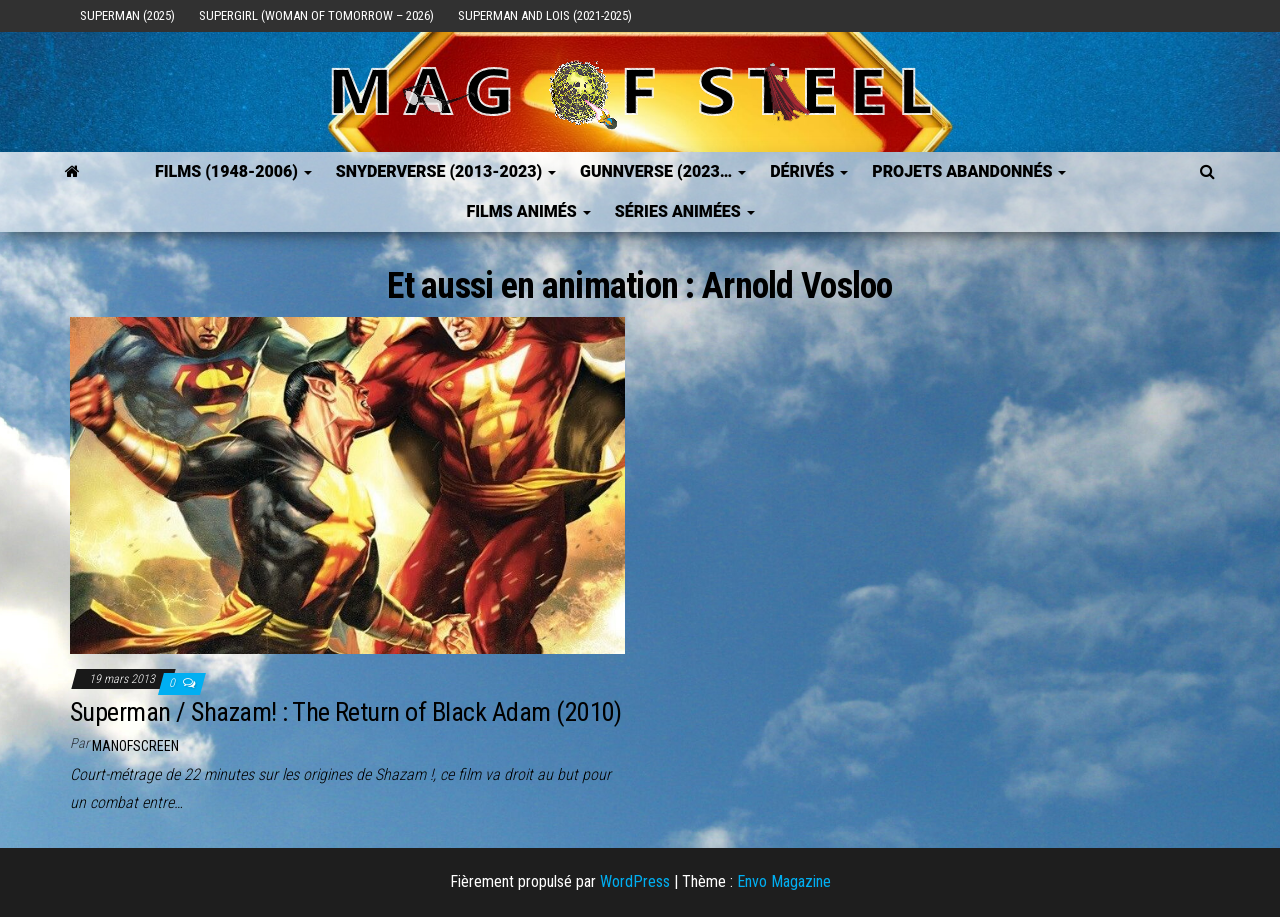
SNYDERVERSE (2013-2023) (446, 171)
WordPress (635, 881)
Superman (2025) (127, 15)
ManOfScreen (135, 746)
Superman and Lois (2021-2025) (545, 15)
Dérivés (809, 171)
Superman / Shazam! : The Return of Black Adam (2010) (346, 712)
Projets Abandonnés (969, 171)
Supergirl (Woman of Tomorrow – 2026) (316, 15)
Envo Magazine (784, 881)
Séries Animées (685, 211)
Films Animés (528, 211)
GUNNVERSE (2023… (663, 171)
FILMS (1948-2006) (233, 171)
